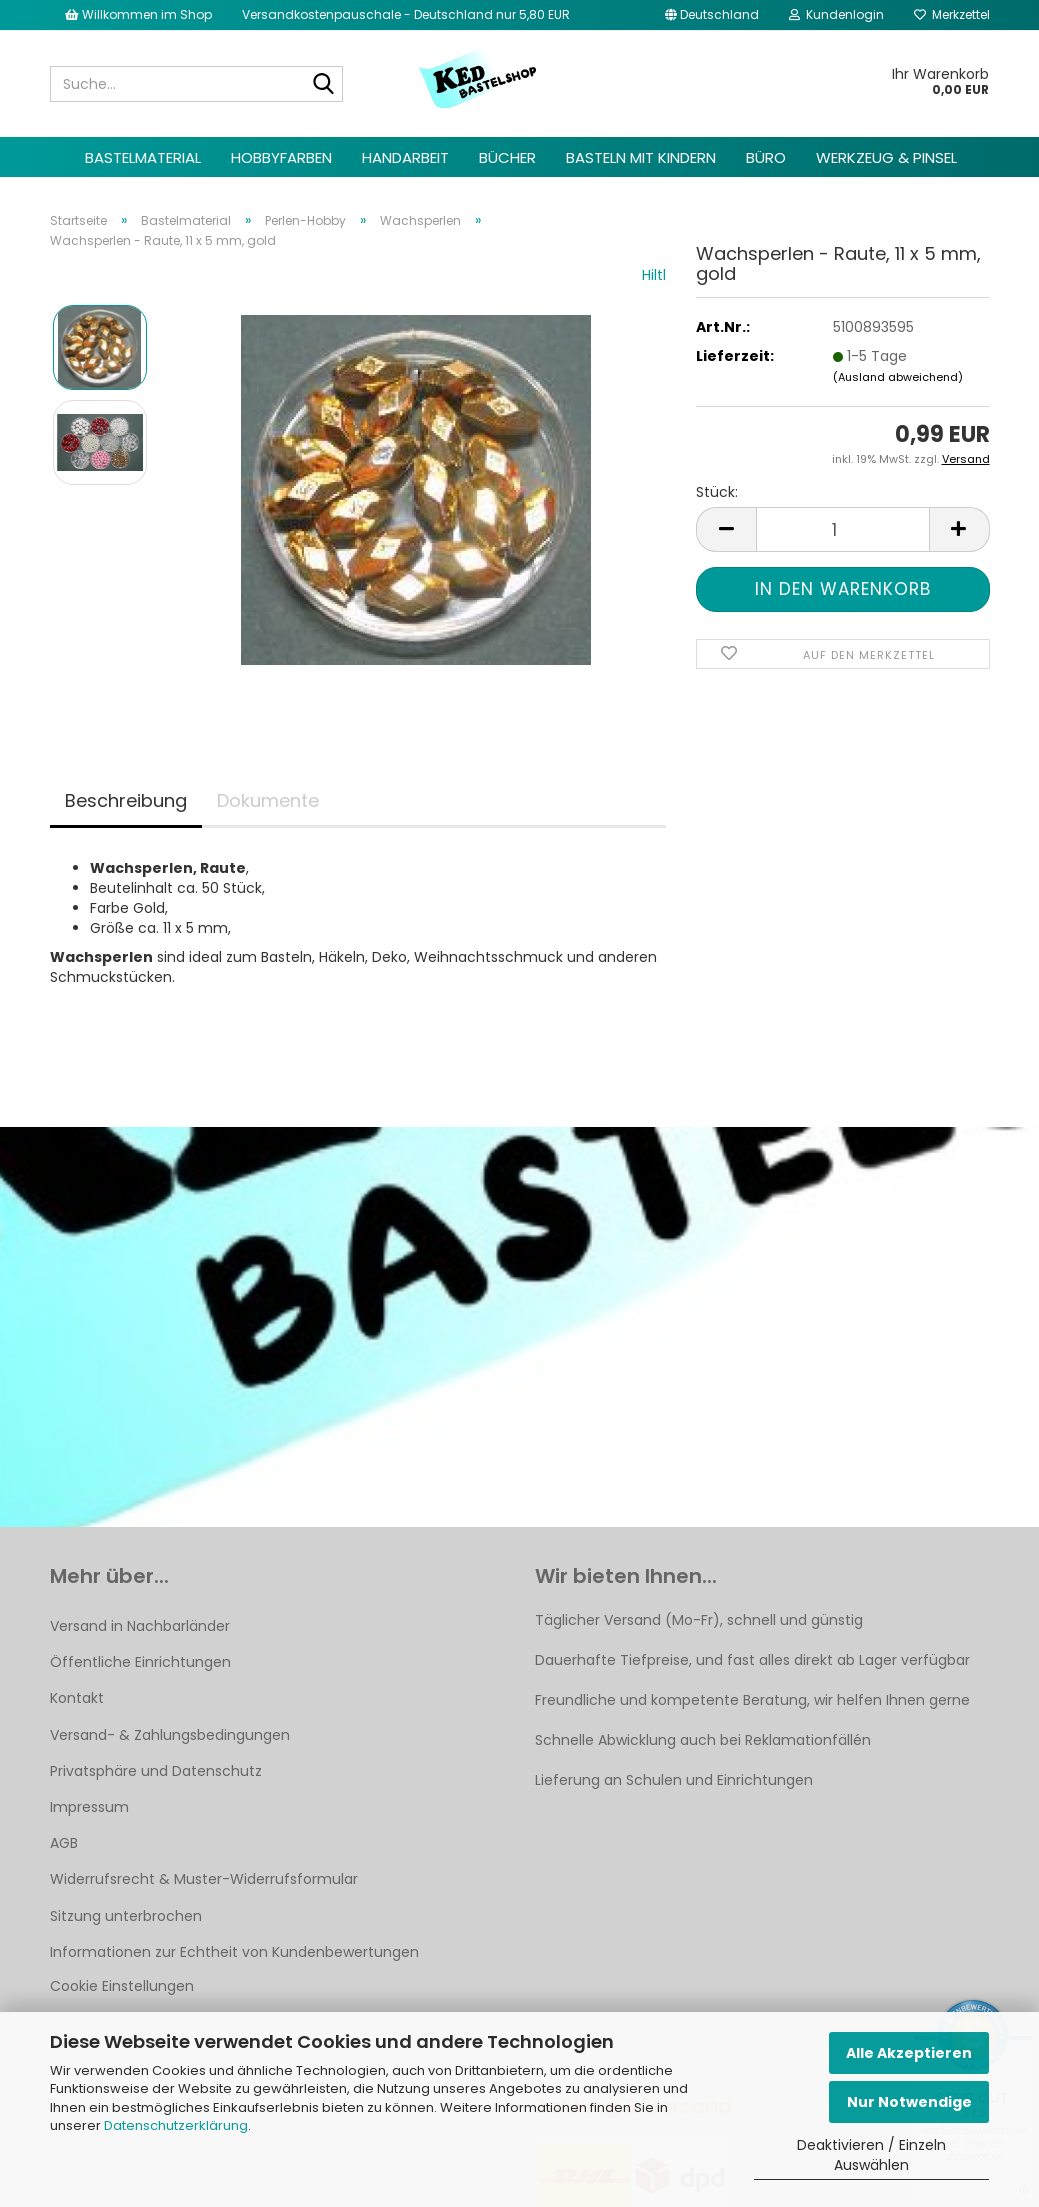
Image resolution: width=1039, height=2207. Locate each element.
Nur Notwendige (909, 2102)
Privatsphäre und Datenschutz (156, 1771)
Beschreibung (126, 800)
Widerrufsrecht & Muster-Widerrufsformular (204, 1879)
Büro (766, 157)
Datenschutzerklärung (176, 2125)
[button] (712, 15)
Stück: (717, 492)
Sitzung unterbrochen (126, 1916)
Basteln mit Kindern (641, 157)
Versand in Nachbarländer (140, 1626)
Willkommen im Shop (138, 14)
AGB (64, 1843)
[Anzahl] (842, 529)
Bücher (507, 157)
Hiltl (654, 275)
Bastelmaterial (143, 157)
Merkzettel (952, 14)
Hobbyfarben (281, 157)
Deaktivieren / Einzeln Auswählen (871, 2155)
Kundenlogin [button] (836, 14)
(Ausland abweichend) (898, 377)
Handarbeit (405, 157)
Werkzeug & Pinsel (886, 157)
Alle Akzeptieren (909, 2053)
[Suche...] (324, 85)
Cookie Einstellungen (122, 1986)
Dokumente (268, 800)
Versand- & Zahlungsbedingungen (170, 1735)
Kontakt (77, 1698)
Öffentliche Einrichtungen (140, 1662)
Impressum (89, 1807)
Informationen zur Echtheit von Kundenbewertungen (234, 1952)
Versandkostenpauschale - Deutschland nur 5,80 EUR (406, 14)
